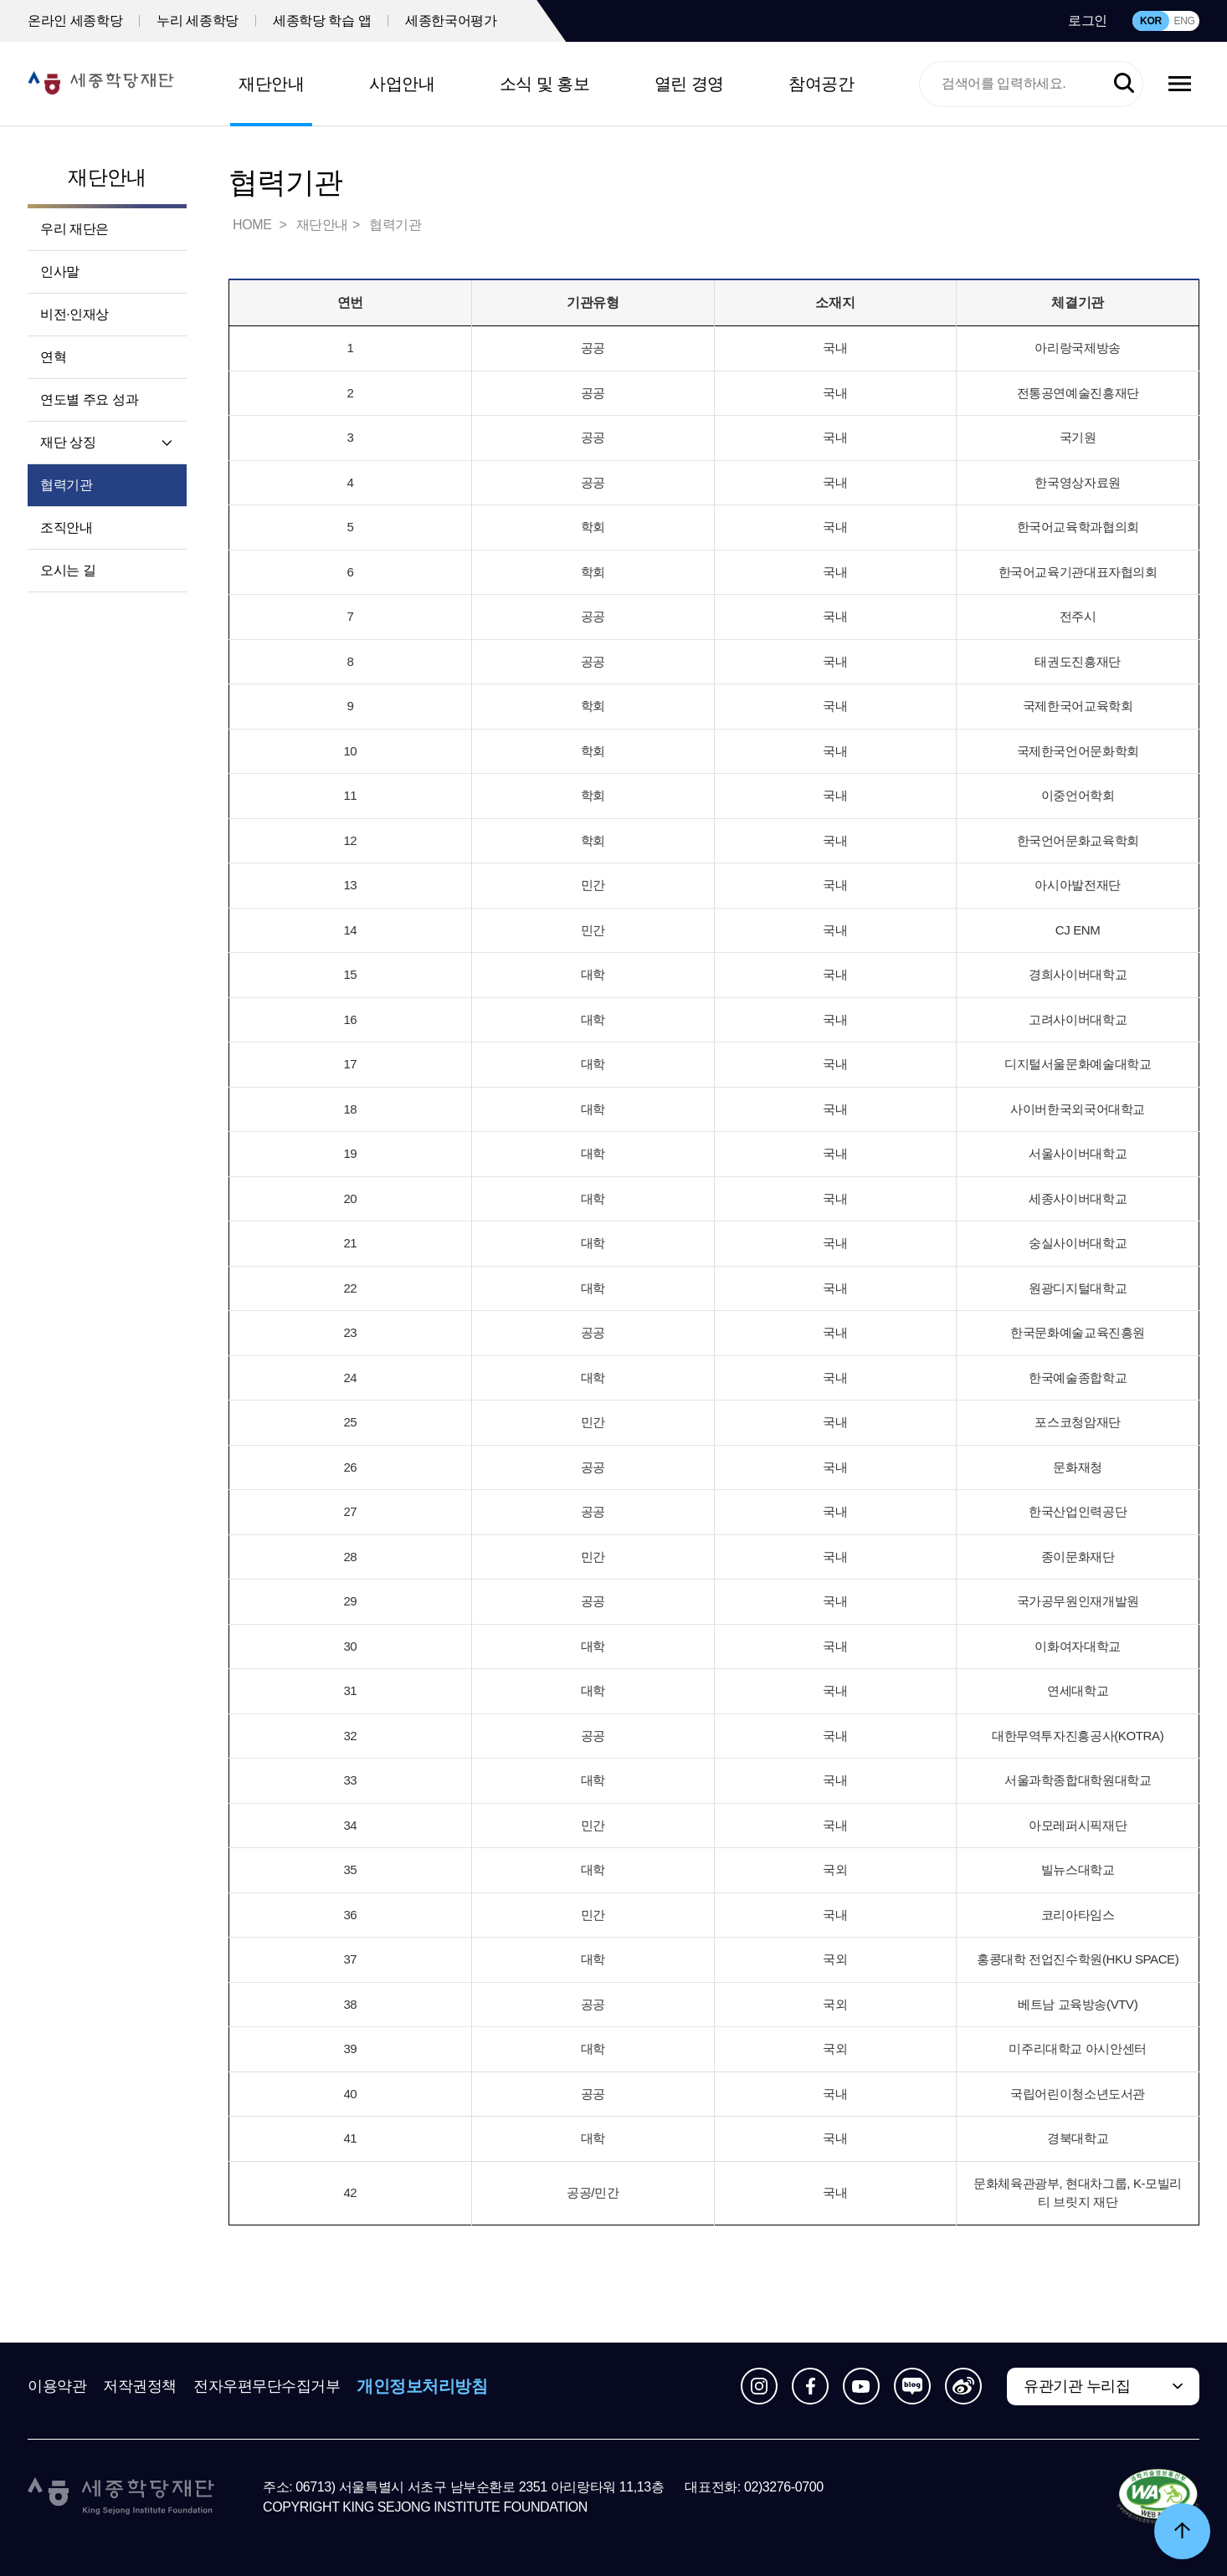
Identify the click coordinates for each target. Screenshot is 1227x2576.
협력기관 (66, 485)
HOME (254, 225)
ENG (1183, 21)
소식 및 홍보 (545, 83)
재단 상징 (67, 442)
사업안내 (401, 83)
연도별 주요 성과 (89, 399)
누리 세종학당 (198, 20)
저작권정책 (140, 2386)
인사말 (60, 271)
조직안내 (66, 527)
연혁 (53, 357)
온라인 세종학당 (75, 20)
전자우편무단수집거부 (267, 2386)
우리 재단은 (74, 229)
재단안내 (271, 83)
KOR (1151, 21)
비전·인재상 (74, 314)
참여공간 (821, 83)
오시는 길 (67, 570)
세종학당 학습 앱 (322, 20)
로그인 (1087, 20)
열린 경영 (689, 83)
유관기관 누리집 (1077, 2386)
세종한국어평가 (450, 20)
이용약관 (57, 2386)
